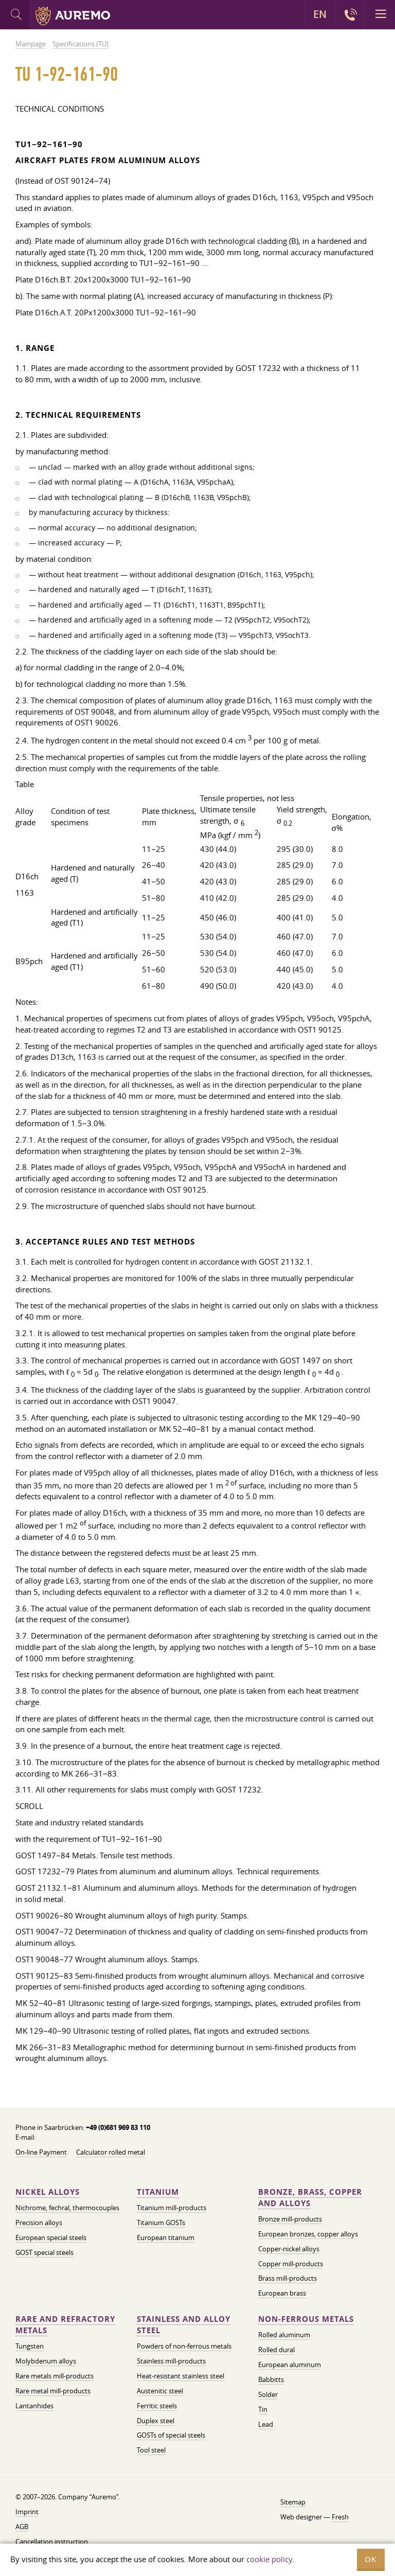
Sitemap (293, 2502)
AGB (21, 2526)
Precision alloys (38, 2222)
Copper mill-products (290, 2263)
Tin (262, 2409)
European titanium (165, 2237)
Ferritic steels (157, 2405)
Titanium (158, 2192)
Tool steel (151, 2450)
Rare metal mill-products (53, 2390)
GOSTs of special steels (171, 2435)
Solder (268, 2394)
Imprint (27, 2511)
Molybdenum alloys (45, 2361)
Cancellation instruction (51, 2541)
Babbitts (271, 2379)
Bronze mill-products (290, 2219)
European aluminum (289, 2364)
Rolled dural (276, 2349)
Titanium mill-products (171, 2207)
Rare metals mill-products (54, 2375)
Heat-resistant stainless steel (180, 2375)
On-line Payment (41, 2152)
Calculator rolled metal (110, 2152)
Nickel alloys (47, 2192)
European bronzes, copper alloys (308, 2234)
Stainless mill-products (171, 2361)
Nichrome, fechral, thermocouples (67, 2207)
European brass (282, 2293)
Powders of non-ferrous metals (184, 2346)
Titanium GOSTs (161, 2222)
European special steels (50, 2237)
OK (371, 2559)
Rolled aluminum (284, 2334)
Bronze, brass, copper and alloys (310, 2198)
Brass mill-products (287, 2278)
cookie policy (269, 2559)
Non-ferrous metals (306, 2319)
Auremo (72, 16)
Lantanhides (34, 2405)
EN (319, 14)
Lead (265, 2424)
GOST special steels (44, 2252)
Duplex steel (155, 2420)
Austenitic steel (160, 2390)
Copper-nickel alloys (288, 2248)
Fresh (340, 2516)
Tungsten (29, 2346)
